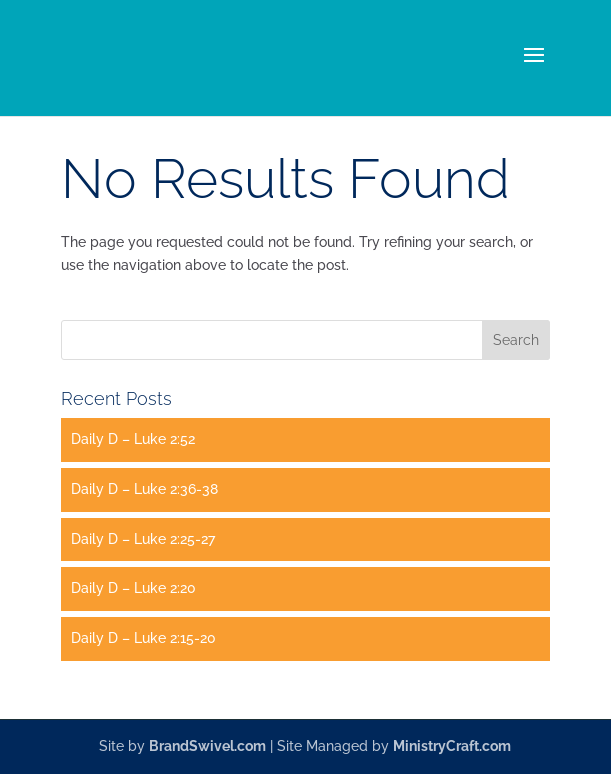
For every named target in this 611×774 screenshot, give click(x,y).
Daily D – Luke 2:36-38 (144, 489)
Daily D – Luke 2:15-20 (143, 638)
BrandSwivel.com (207, 746)
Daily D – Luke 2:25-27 (143, 539)
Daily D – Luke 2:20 (133, 588)
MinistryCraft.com (452, 746)
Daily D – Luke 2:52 (133, 439)
